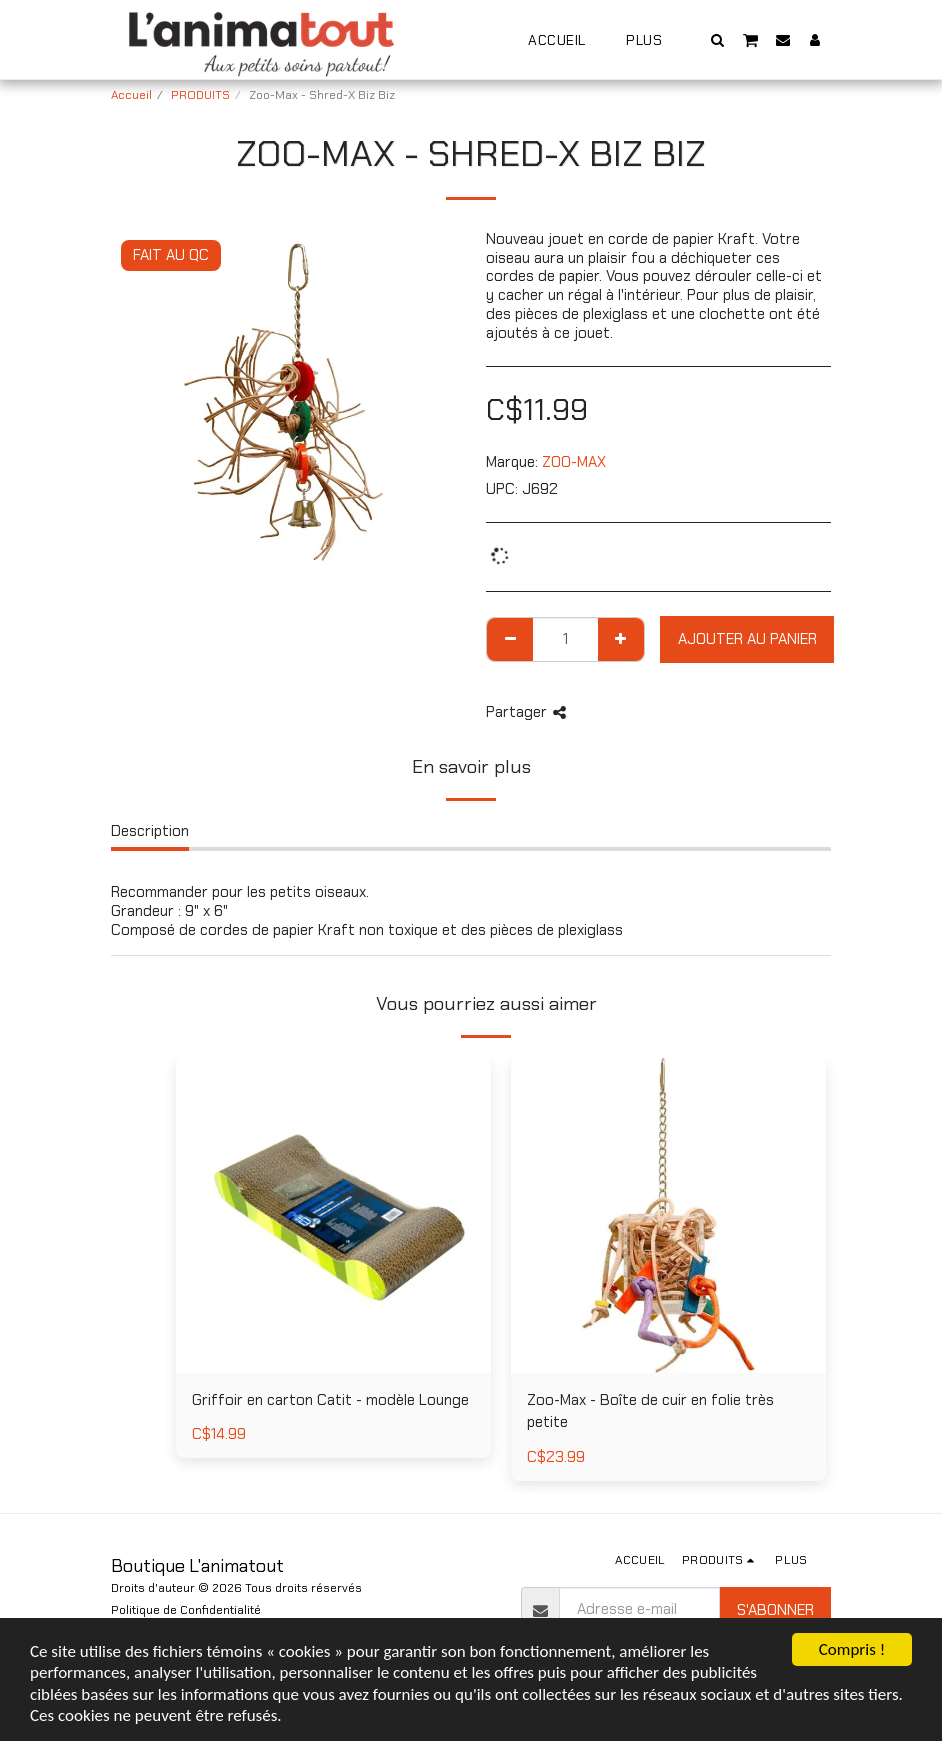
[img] (668, 1215)
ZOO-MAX (574, 462)
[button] (718, 39)
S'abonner (775, 1610)
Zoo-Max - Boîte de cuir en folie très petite (650, 1411)
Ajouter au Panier (747, 639)
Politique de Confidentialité (186, 1610)
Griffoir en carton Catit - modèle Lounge (330, 1400)
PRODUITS (200, 95)
